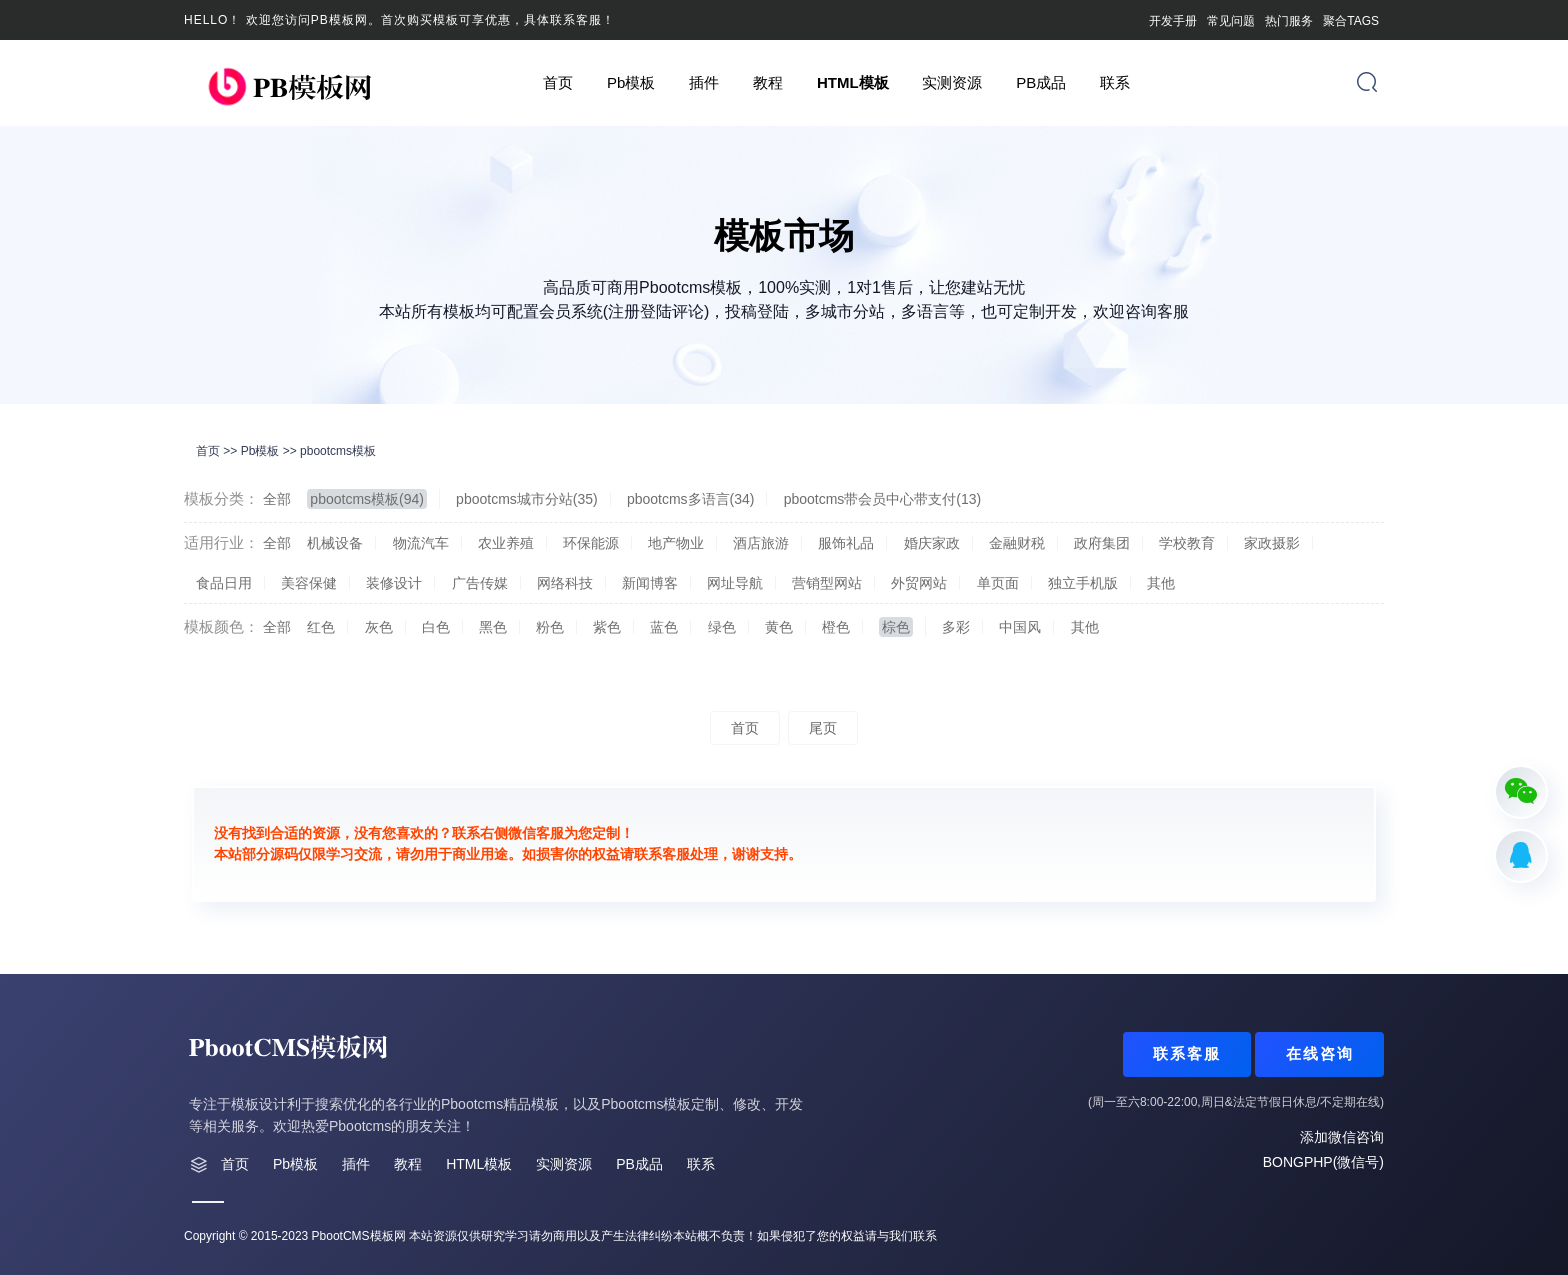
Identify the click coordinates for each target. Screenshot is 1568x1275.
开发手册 (1173, 21)
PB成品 (1041, 82)
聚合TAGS (1351, 21)
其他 (1161, 583)
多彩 (956, 627)
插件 (704, 82)
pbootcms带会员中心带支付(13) (883, 499)
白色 (436, 627)
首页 (558, 82)
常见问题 (1231, 21)
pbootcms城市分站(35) (527, 499)
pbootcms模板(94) (367, 499)
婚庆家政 (932, 543)
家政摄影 (1272, 543)
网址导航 (735, 583)
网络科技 (565, 583)
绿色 (722, 627)
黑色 (493, 627)
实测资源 (952, 82)
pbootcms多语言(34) (691, 499)
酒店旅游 (761, 543)
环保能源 (591, 543)
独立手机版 (1083, 583)
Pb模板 (631, 82)
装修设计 (394, 583)
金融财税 (1017, 543)
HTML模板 (853, 82)
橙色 (836, 627)
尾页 (823, 728)
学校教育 (1187, 543)
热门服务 (1289, 21)
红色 (321, 627)
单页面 (998, 583)
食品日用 (224, 583)
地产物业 (676, 543)
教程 (768, 82)
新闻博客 (650, 583)
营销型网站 (827, 583)
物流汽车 (421, 543)
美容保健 (309, 583)
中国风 (1020, 627)
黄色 (779, 627)
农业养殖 (506, 543)
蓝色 (664, 627)
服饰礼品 (846, 543)
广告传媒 (480, 583)
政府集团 (1102, 543)
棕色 (896, 627)
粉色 (550, 627)
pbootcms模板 (338, 451)
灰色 (379, 627)
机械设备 (335, 543)
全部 (277, 499)
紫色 (607, 627)
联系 (1115, 82)
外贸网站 (919, 583)
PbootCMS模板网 (359, 1236)
